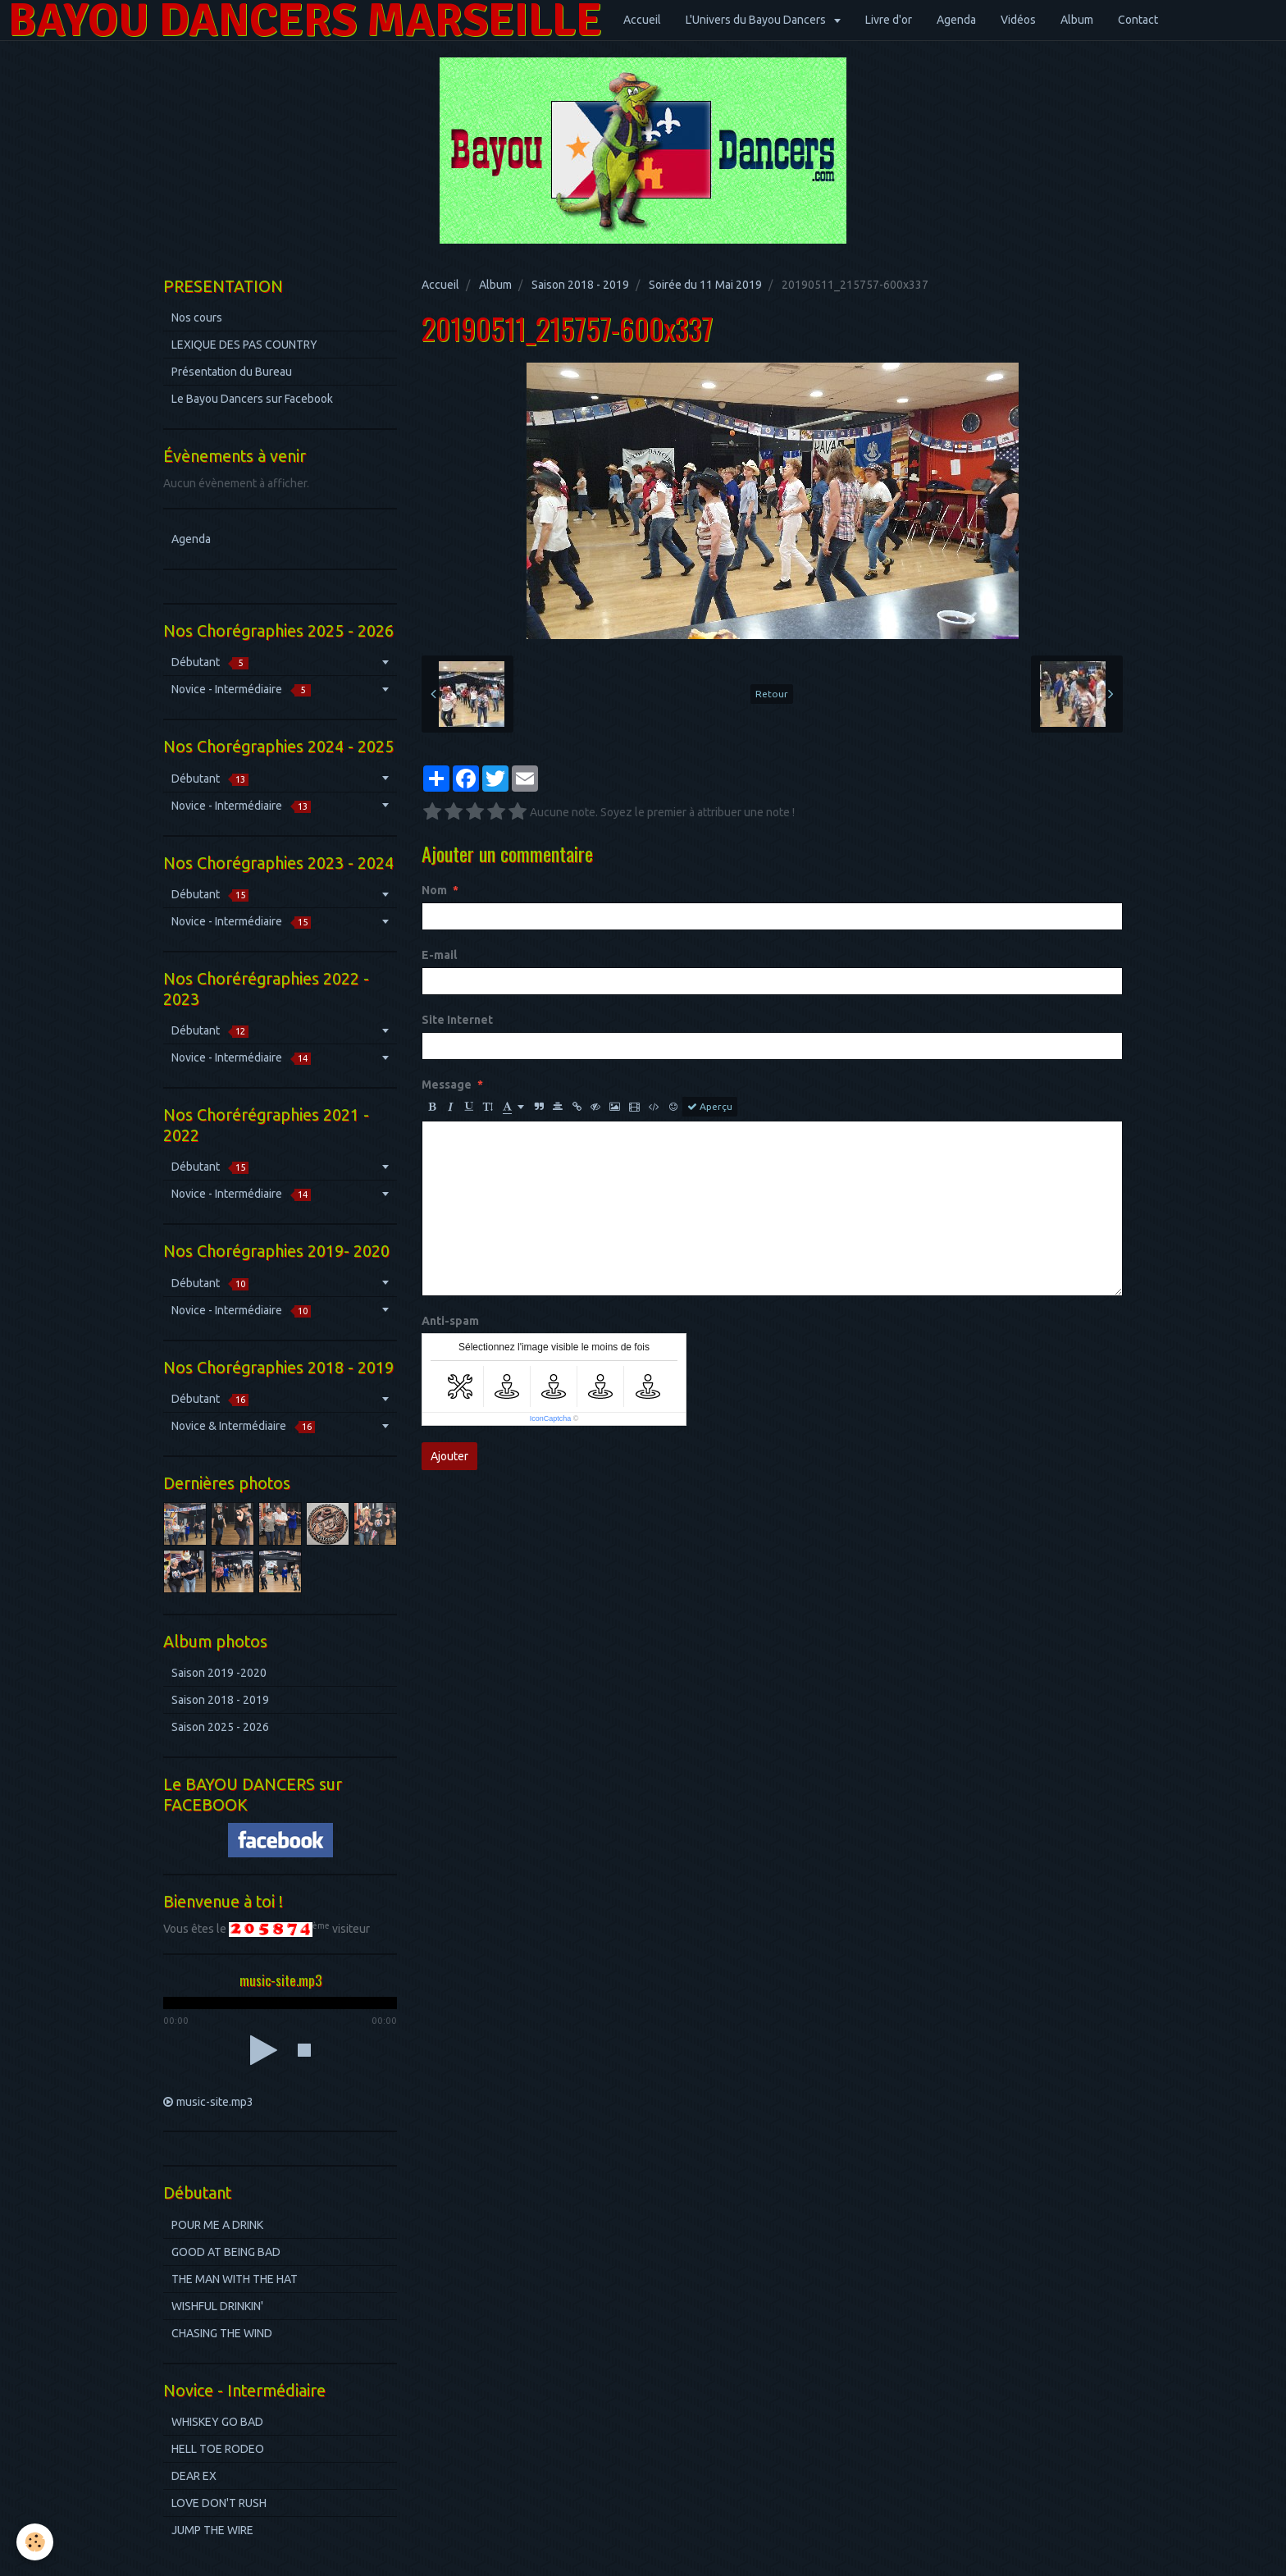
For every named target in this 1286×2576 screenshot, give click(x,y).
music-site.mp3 (214, 2101)
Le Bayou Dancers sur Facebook (252, 398)
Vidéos (1018, 19)
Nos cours (196, 317)
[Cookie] (34, 2541)
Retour (771, 693)
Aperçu (709, 1106)
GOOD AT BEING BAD (225, 2252)
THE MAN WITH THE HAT (234, 2279)
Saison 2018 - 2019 (580, 284)
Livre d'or (888, 19)
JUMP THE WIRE (212, 2530)
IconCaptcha (551, 1418)
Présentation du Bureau (231, 371)
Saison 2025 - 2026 (220, 1726)
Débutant (210, 662)
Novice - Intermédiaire (241, 690)
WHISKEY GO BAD (217, 2421)
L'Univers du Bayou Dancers (757, 19)
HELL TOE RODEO (217, 2448)
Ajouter (449, 1456)
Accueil (642, 19)
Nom (434, 890)
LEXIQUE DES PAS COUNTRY (244, 344)
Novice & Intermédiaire (243, 1426)
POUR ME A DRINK (217, 2224)
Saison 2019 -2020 (219, 1672)
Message (447, 1084)
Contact (1138, 19)
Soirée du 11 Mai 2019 (705, 284)
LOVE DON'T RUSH (219, 2503)
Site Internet (457, 1019)
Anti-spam (450, 1320)
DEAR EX (194, 2475)
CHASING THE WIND (221, 2333)
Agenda (956, 19)
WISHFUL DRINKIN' (217, 2306)
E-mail (439, 954)
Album (1076, 19)
